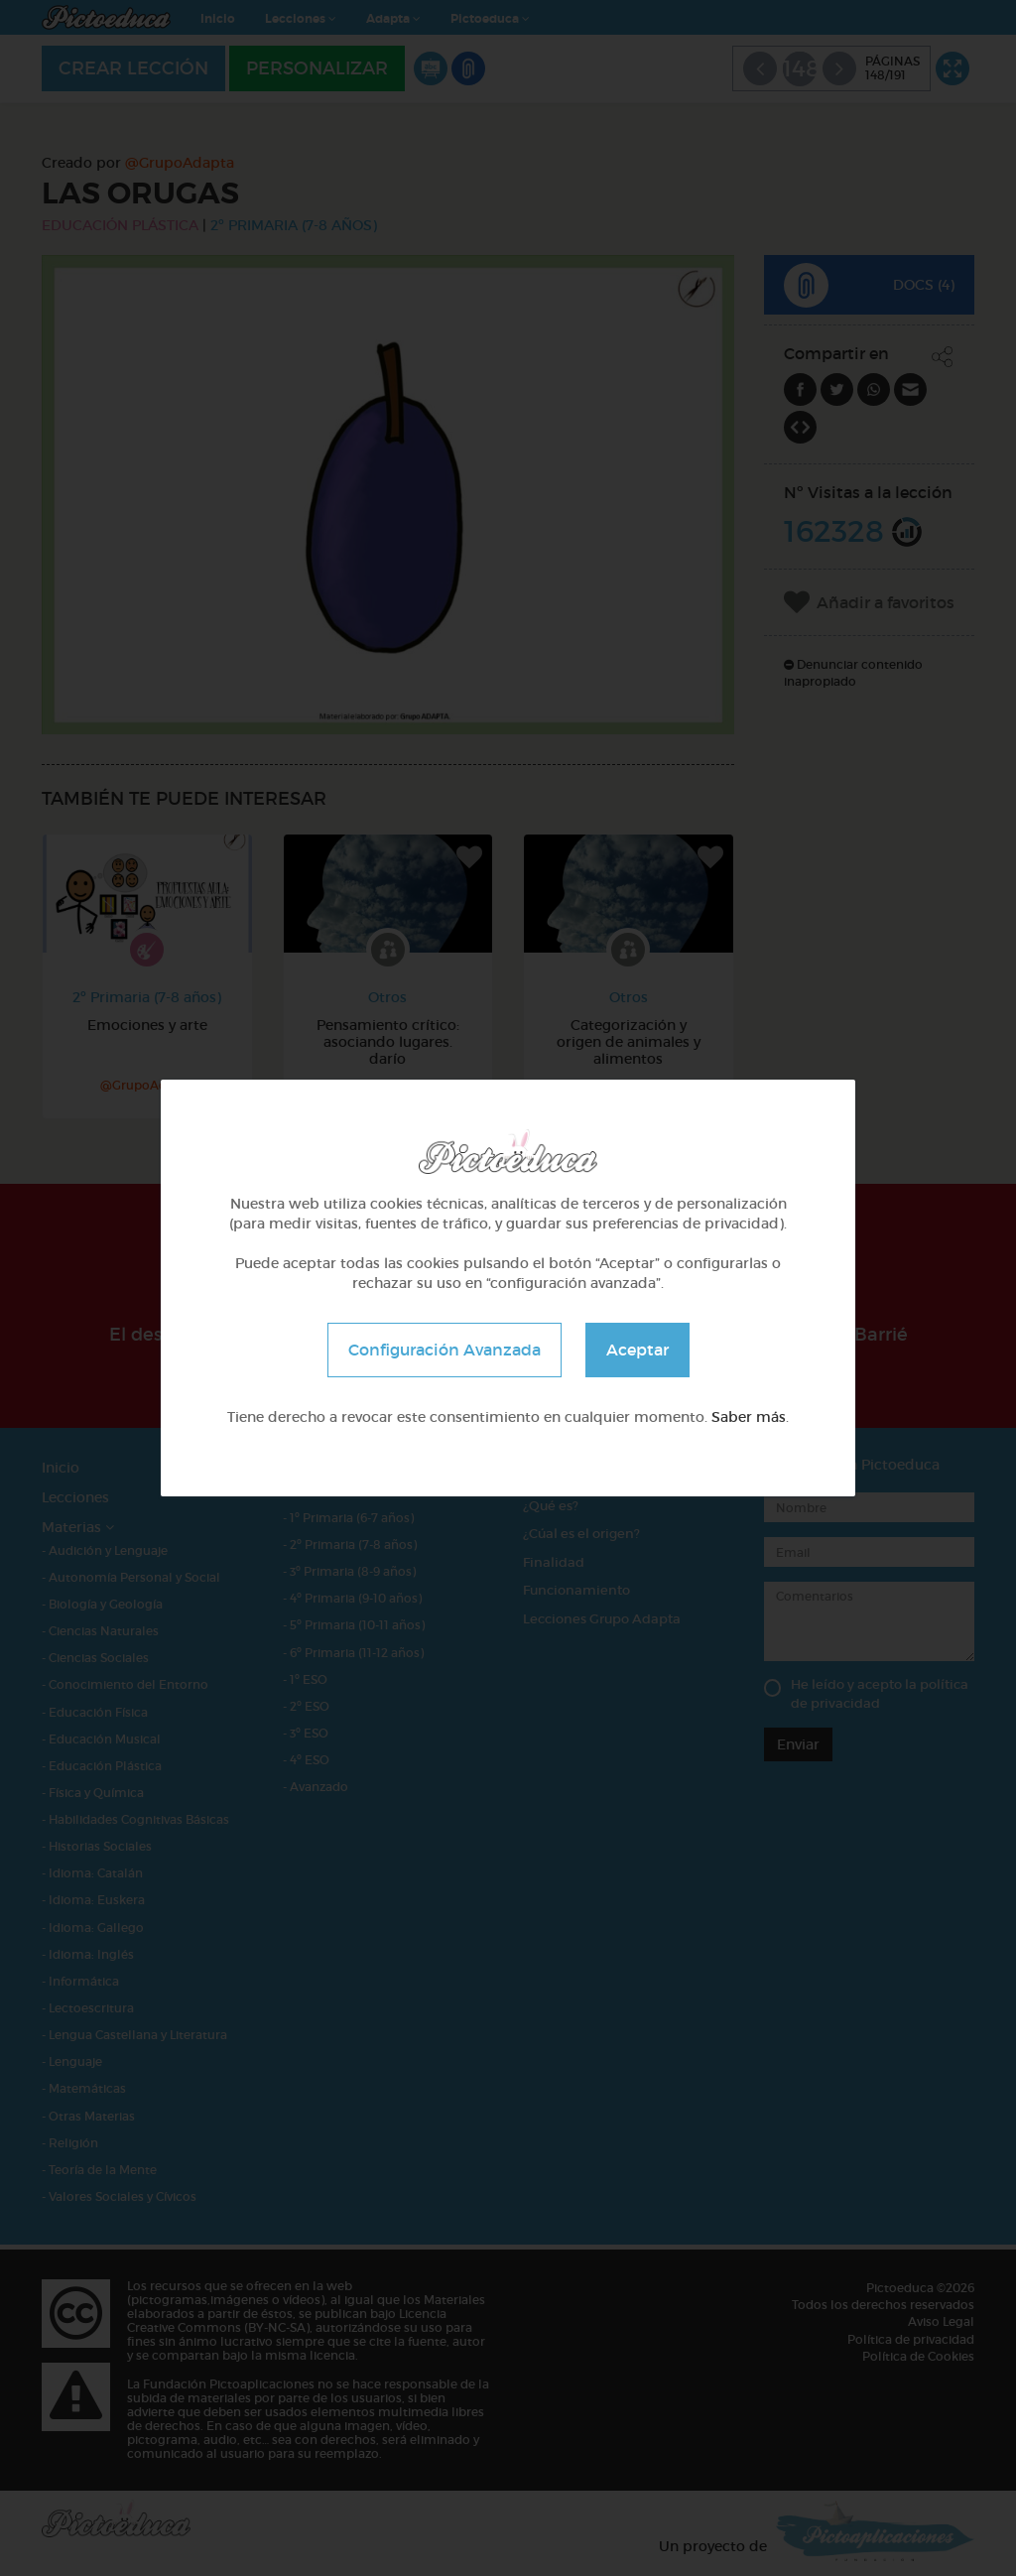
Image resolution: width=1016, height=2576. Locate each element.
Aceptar (637, 1349)
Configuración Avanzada (444, 1349)
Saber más (748, 1417)
